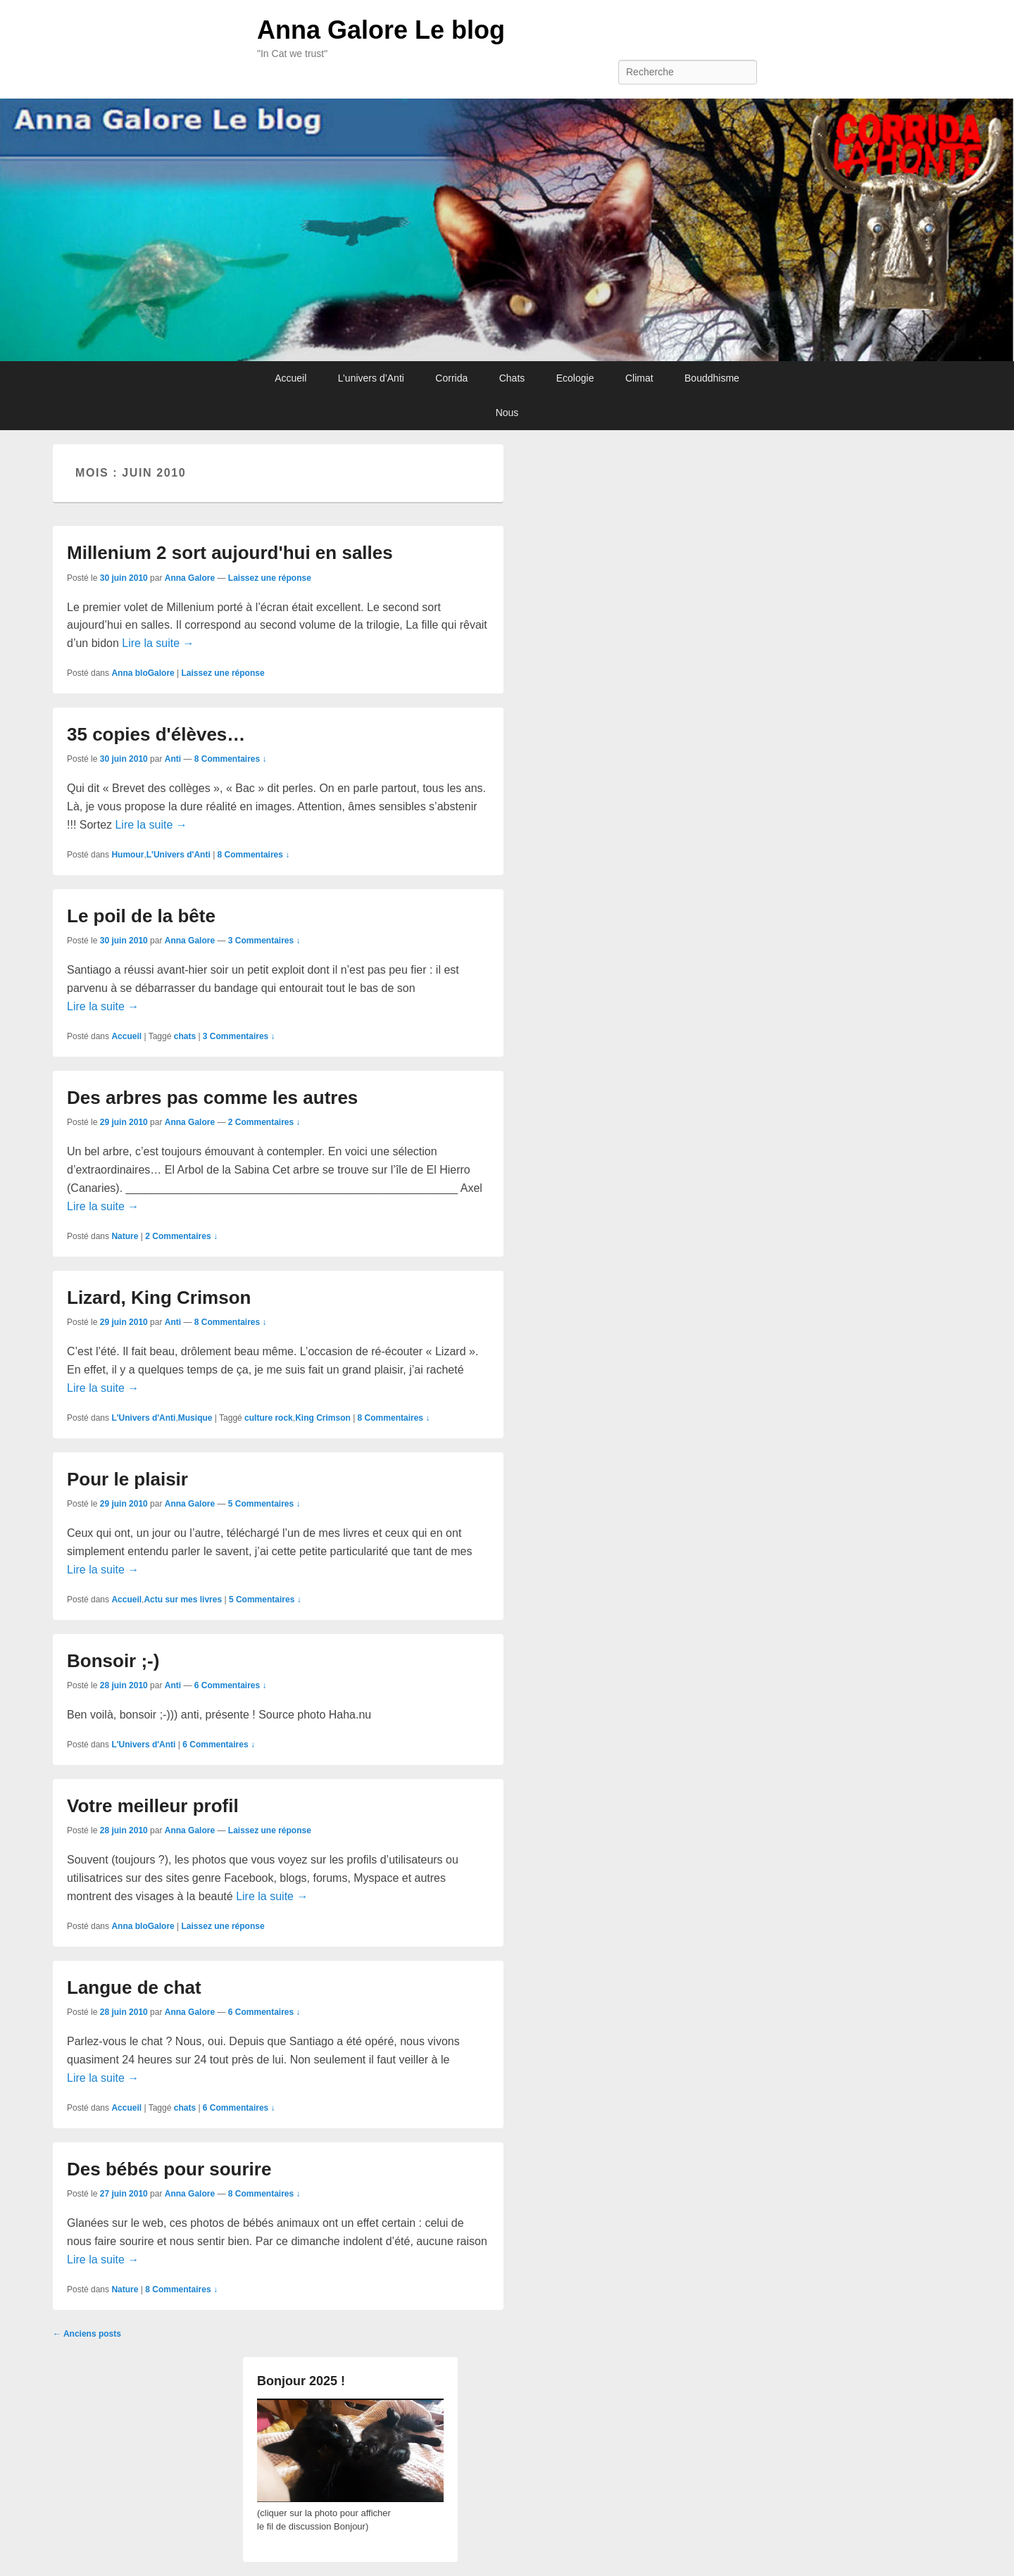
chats (185, 1036)
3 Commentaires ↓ (264, 940)
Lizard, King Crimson (159, 1297)
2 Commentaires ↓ (264, 1122)
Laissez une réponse (269, 578)
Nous (507, 412)
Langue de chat (134, 1987)
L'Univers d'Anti (178, 855)
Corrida (451, 378)
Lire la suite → (158, 643)
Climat (639, 378)
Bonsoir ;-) (113, 1660)
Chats (512, 378)
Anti (173, 759)
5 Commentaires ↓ (264, 1504)
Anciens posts (87, 2334)
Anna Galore (190, 578)
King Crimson (323, 1418)
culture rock (268, 1418)
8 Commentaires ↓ (230, 759)
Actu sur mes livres (183, 1599)
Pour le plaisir (127, 1479)
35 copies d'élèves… (156, 734)
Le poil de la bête (141, 915)
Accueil (290, 378)
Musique (195, 1418)
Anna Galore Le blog (381, 29)
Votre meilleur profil (153, 1805)
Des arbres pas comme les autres (212, 1097)
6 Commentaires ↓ (230, 1685)
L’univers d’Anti (371, 378)
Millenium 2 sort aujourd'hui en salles (230, 552)
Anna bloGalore (142, 673)
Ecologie (575, 378)
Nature (124, 1236)
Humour (127, 855)
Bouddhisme (711, 378)
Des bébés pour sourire (169, 2169)
